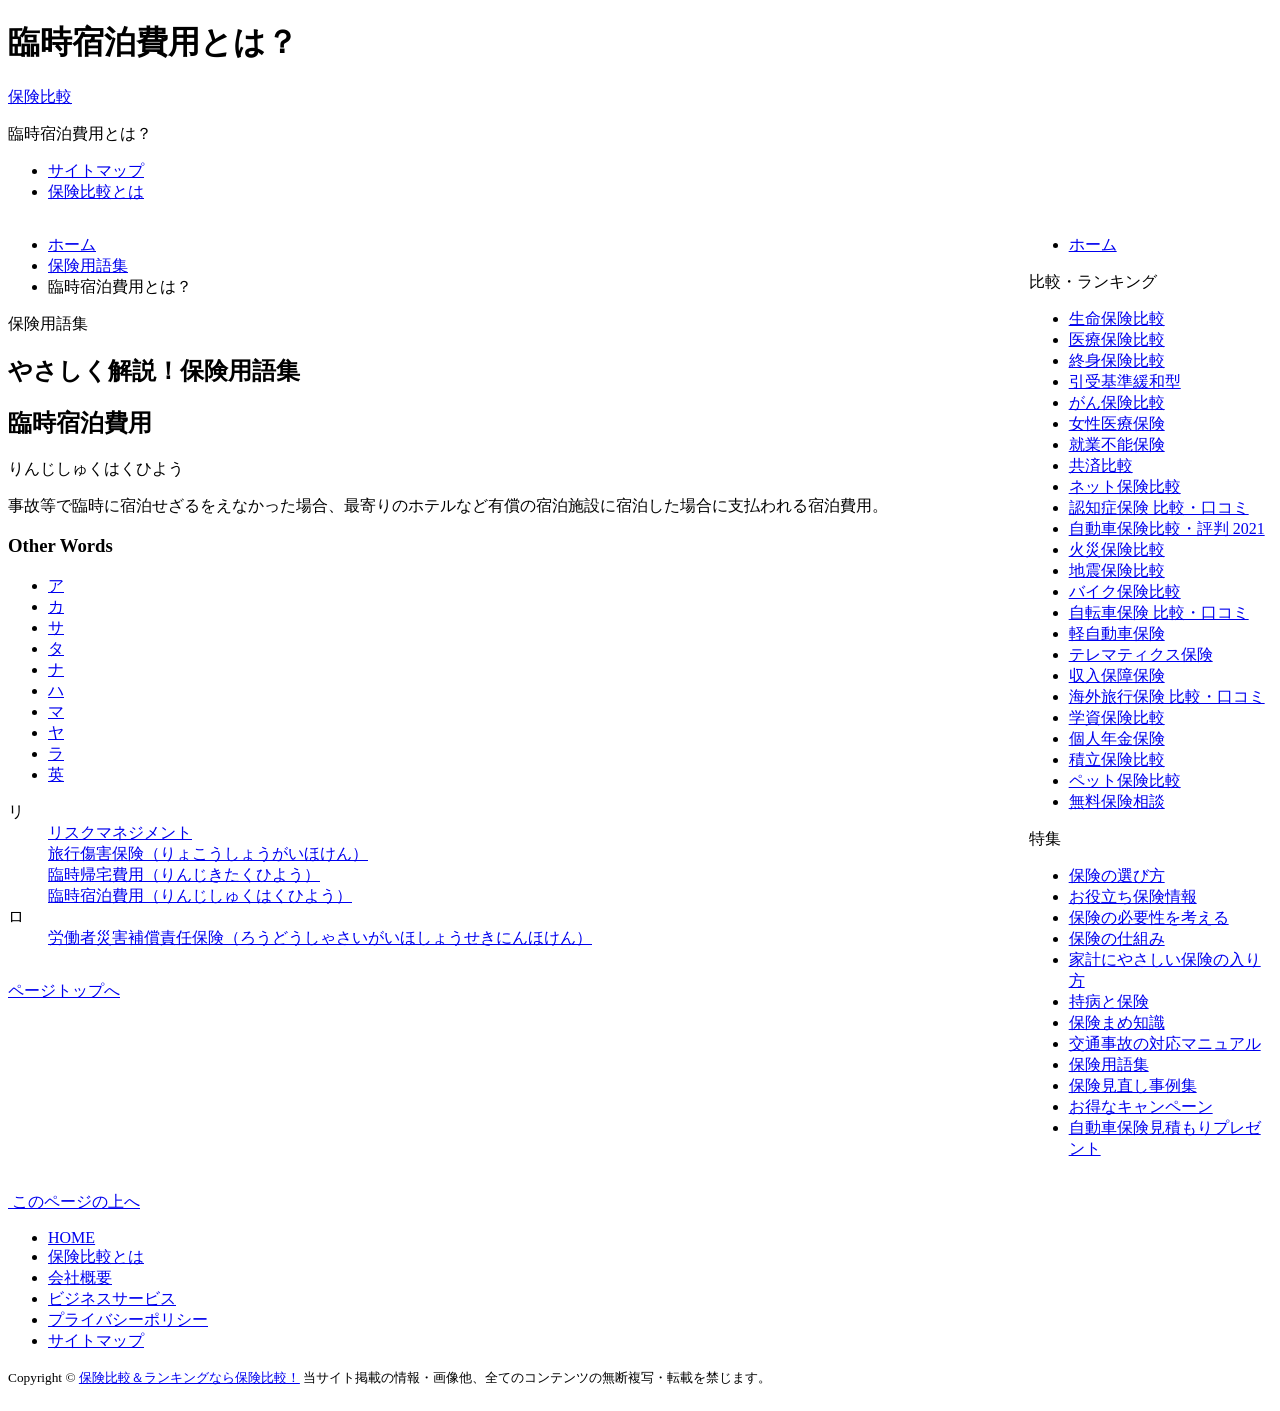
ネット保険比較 (1125, 486)
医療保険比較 (1117, 339)
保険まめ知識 (1117, 1022)
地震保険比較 (1117, 570)
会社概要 (80, 1277)
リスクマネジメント (120, 832)
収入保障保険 (1117, 675)
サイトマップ (96, 170)
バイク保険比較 (1125, 591)
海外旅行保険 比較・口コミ (1167, 696)
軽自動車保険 (1117, 633)
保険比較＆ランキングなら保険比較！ (189, 1377)
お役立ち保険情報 (1133, 896)
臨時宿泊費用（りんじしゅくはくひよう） (200, 895)
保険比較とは (96, 191)
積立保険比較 (1117, 759)
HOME (71, 1237)
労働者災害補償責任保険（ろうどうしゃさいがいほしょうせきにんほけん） (320, 937)
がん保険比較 (1117, 402)
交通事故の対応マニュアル (1165, 1043)
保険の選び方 (1117, 875)
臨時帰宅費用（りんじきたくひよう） (184, 874)
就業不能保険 (1117, 444)
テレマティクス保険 (1141, 654)
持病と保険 (1109, 1001)
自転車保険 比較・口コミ (1159, 612)
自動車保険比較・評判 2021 (1167, 528)
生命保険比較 (1117, 318)
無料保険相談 (1117, 801)
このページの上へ (74, 1201)
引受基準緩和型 (1125, 381)
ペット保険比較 (1125, 780)
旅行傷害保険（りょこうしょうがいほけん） (208, 853)
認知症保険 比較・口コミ (1159, 507)
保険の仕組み (1117, 938)
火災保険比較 (1117, 549)
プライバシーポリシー (128, 1319)
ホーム (1093, 244)
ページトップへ (64, 990)
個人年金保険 (1117, 738)
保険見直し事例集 (1133, 1085)
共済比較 (1101, 465)
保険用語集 (1109, 1064)
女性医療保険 (1117, 423)
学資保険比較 (1117, 717)
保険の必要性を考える (1149, 917)
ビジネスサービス (112, 1298)
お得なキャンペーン (1141, 1106)
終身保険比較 (1117, 360)
